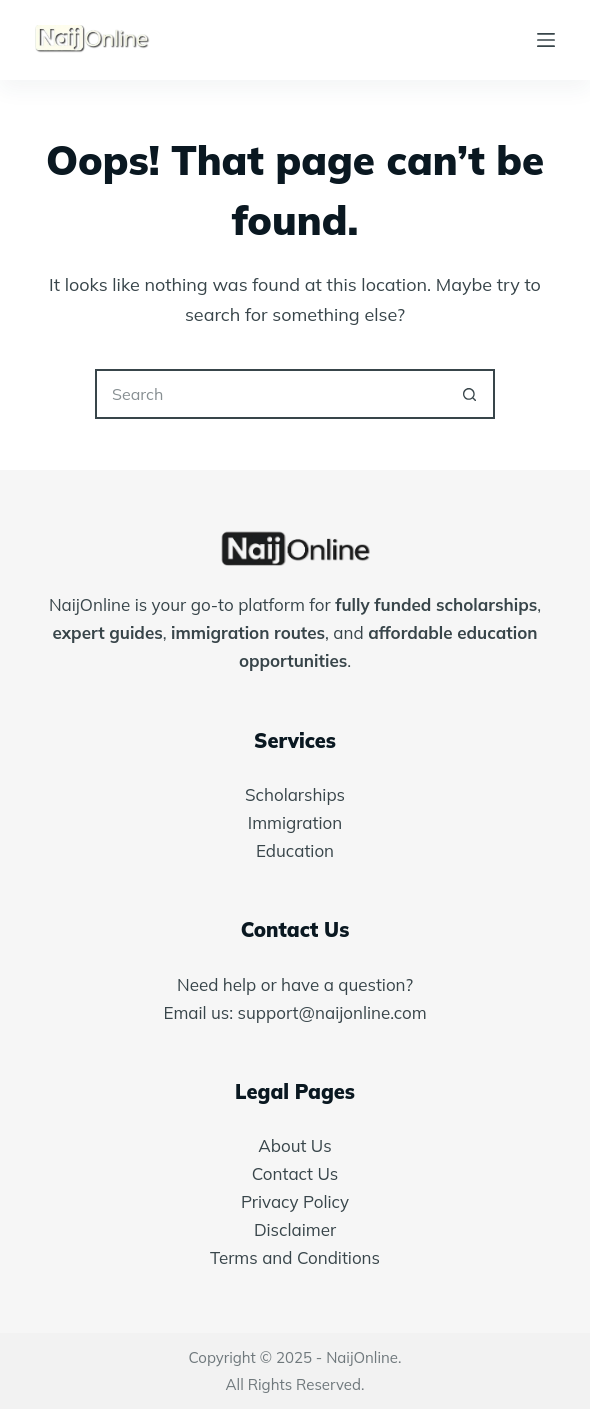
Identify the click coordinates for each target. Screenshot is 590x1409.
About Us (294, 1145)
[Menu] (546, 40)
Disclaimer (295, 1229)
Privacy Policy (295, 1201)
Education (295, 850)
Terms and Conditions (295, 1257)
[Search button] (470, 394)
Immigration (295, 822)
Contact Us (295, 1173)
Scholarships (295, 794)
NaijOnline (362, 1357)
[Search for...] (270, 394)
